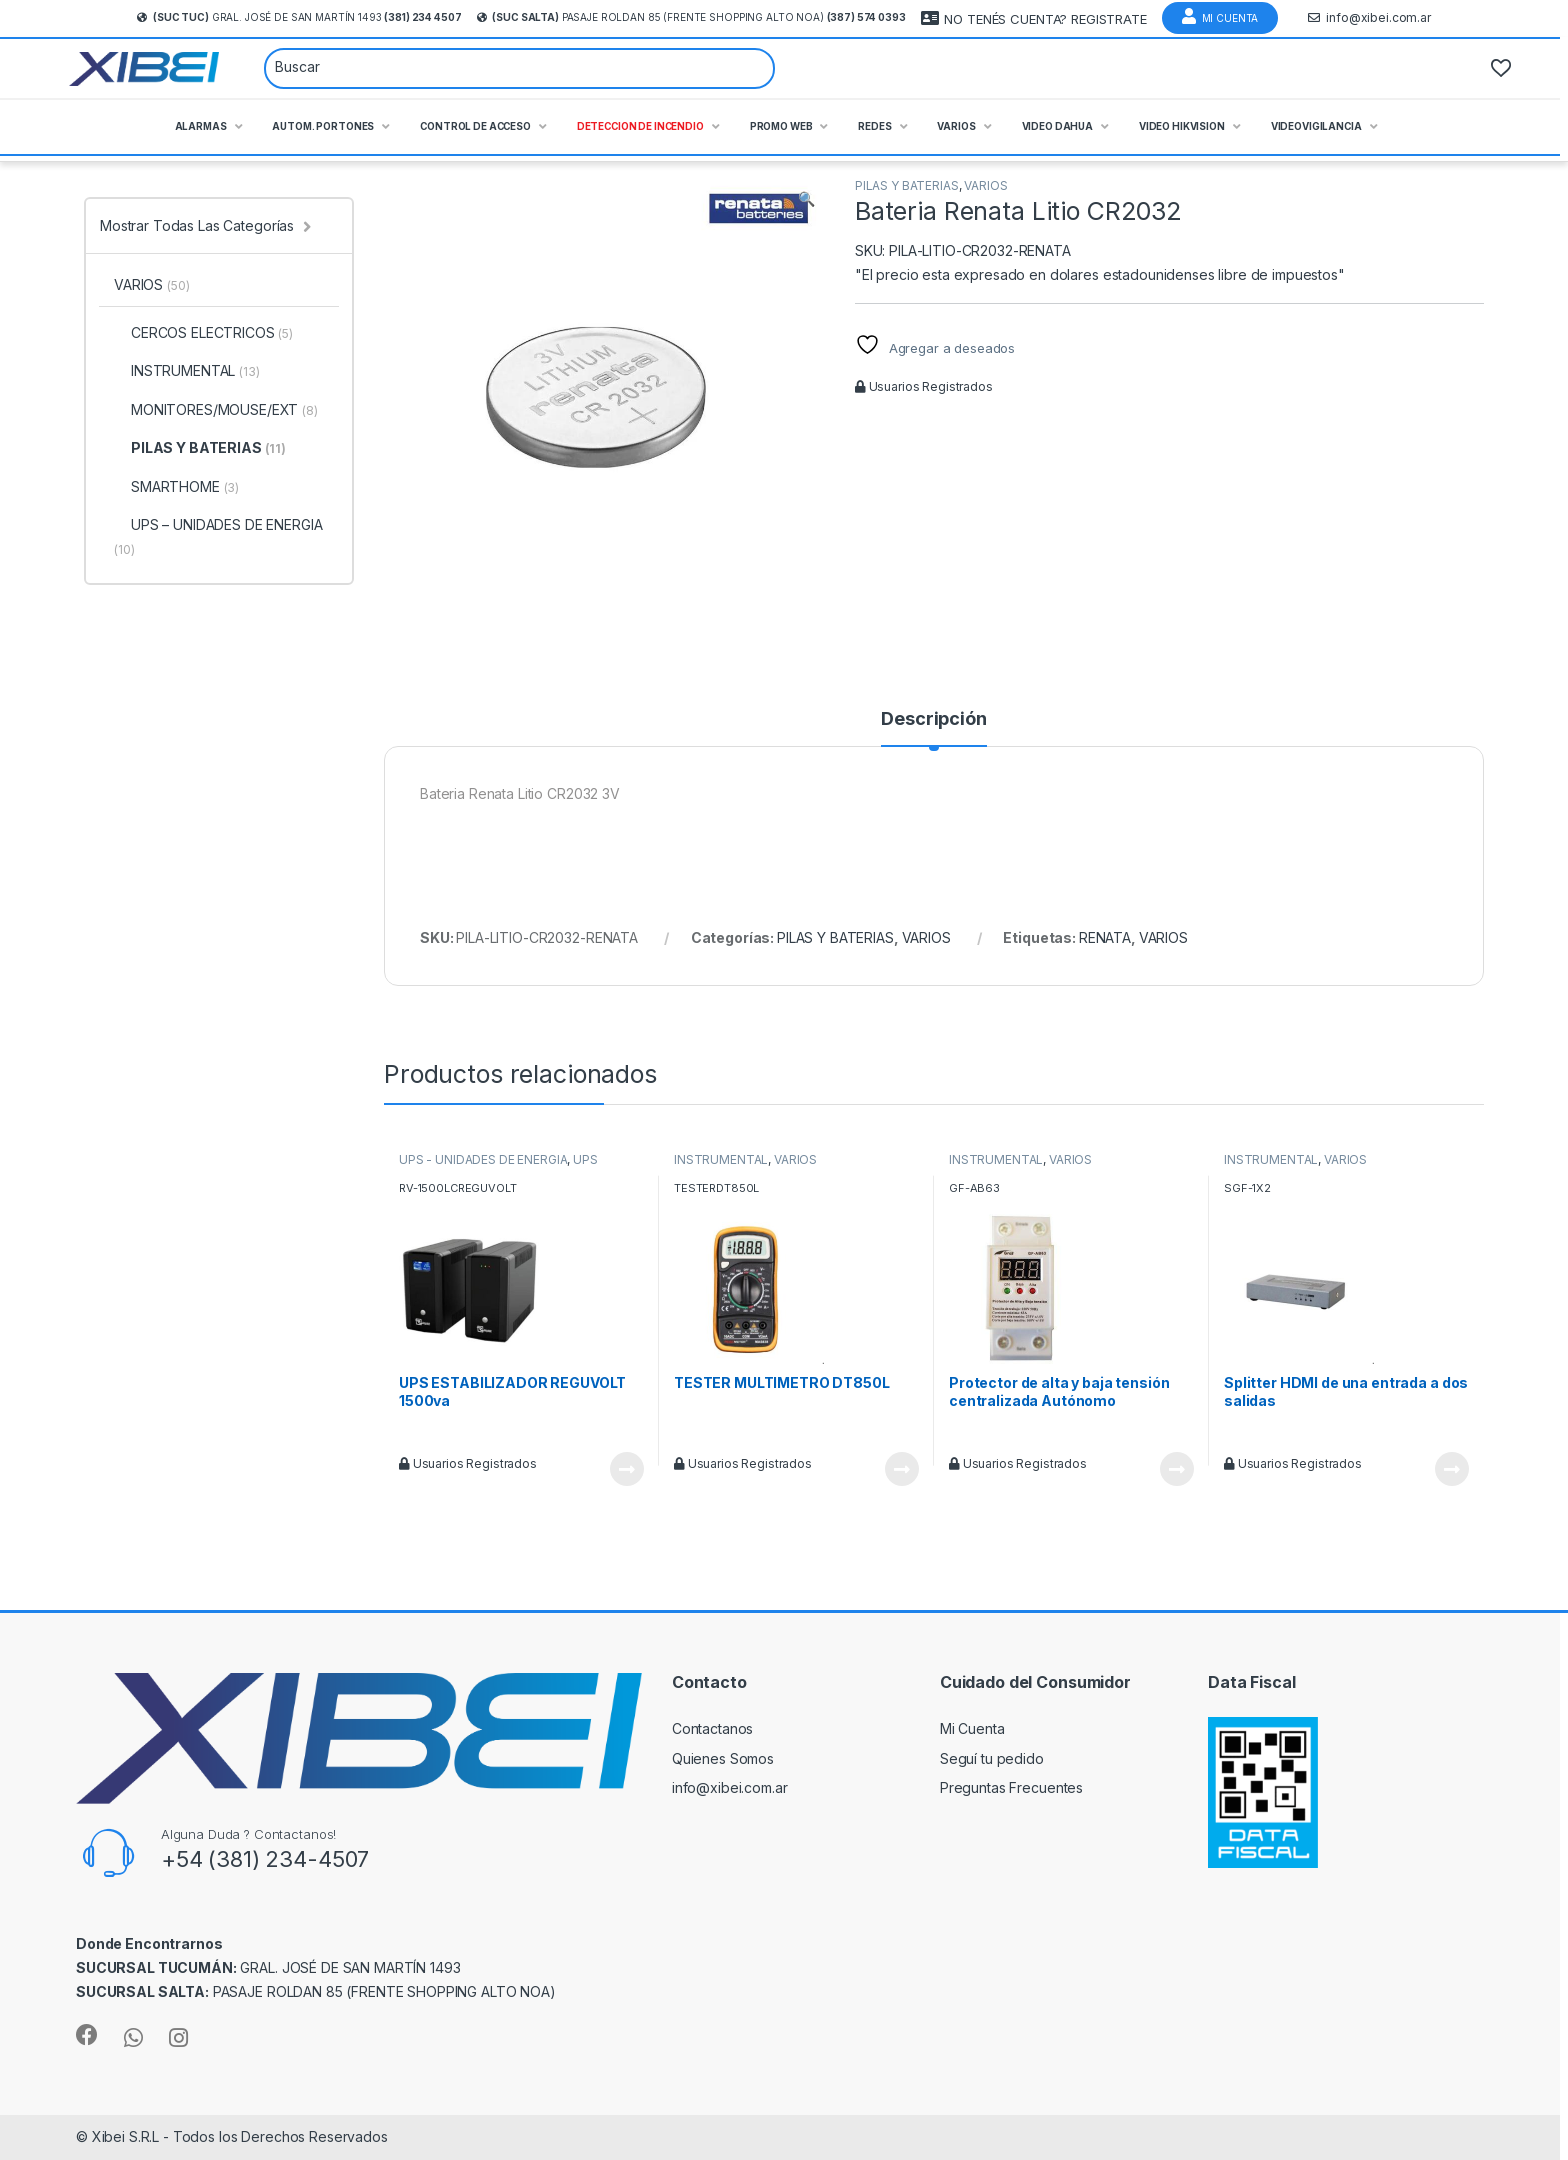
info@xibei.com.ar (1369, 18)
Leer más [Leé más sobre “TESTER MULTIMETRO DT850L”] (902, 1469)
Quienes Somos (723, 1758)
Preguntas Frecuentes (1011, 1787)
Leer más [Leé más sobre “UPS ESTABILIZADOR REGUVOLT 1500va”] (627, 1469)
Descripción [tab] (933, 719)
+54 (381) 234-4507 (265, 1859)
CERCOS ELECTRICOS (203, 332)
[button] (806, 199)
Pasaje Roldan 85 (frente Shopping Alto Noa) (691, 17)
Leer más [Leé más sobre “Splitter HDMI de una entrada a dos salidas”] (1452, 1469)
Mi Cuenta (1220, 16)
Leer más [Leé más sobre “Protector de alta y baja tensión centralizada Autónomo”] (1177, 1469)
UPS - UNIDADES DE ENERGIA (483, 1159)
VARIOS (985, 185)
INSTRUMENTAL (721, 1159)
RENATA (1105, 937)
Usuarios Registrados (924, 386)
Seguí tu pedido (992, 1758)
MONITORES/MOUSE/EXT (216, 409)
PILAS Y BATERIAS (907, 185)
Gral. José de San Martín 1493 (299, 17)
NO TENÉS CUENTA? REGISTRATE (1034, 18)
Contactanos (712, 1728)
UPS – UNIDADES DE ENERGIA (218, 536)
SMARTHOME (176, 486)
